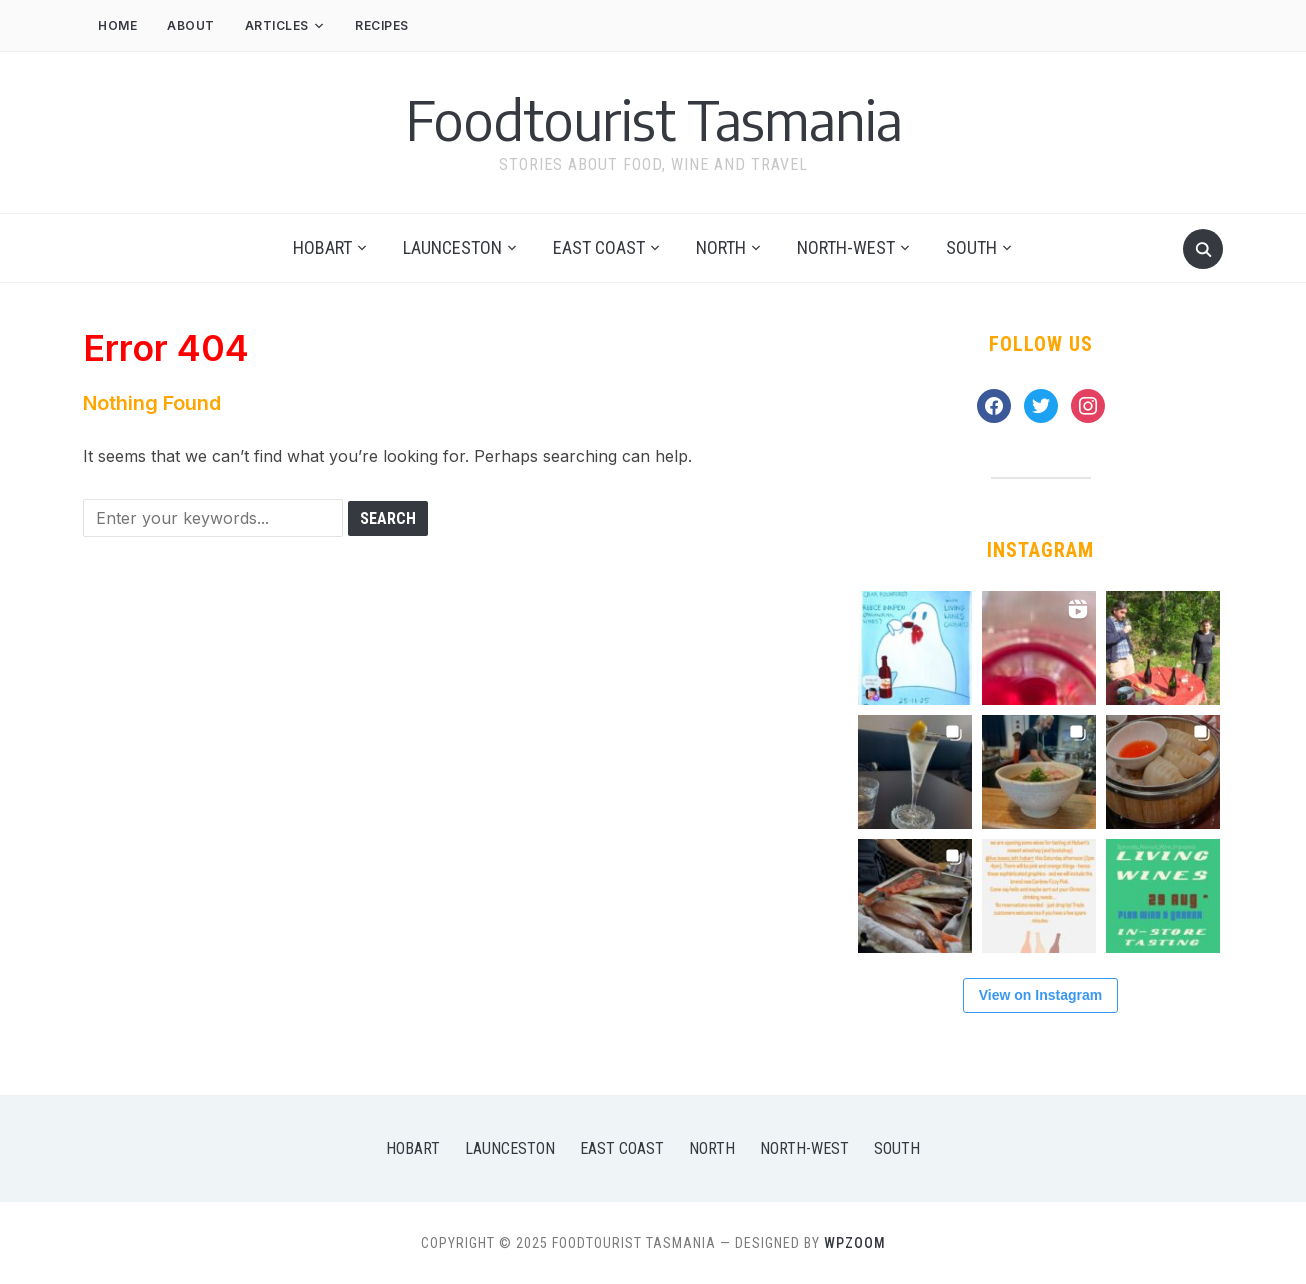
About (191, 25)
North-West (846, 247)
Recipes (382, 25)
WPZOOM (855, 1243)
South (971, 247)
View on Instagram (1040, 995)
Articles (277, 25)
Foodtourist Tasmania (653, 119)
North (721, 247)
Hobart (322, 247)
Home (117, 25)
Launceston (452, 247)
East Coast (599, 247)
